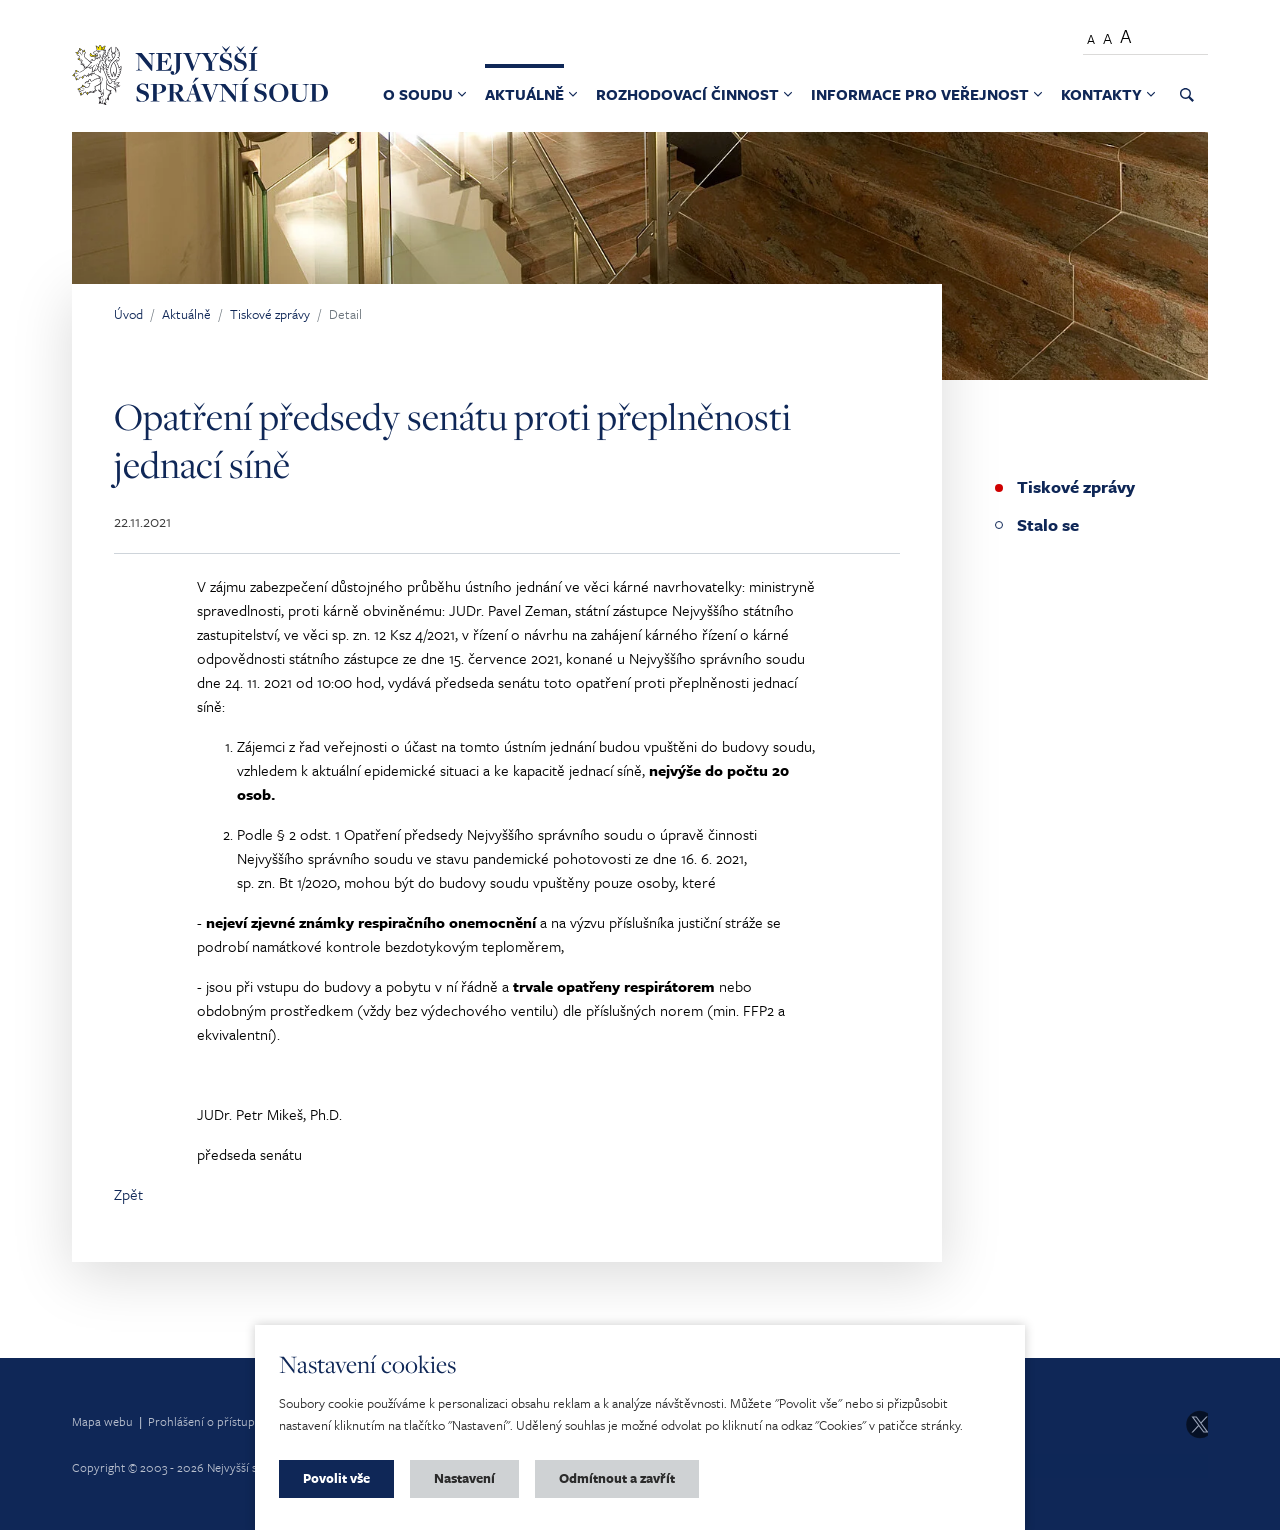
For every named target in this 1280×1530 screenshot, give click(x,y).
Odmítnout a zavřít (617, 1478)
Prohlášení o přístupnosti (214, 1421)
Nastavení (464, 1478)
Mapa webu (102, 1421)
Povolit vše (336, 1478)
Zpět (128, 1194)
